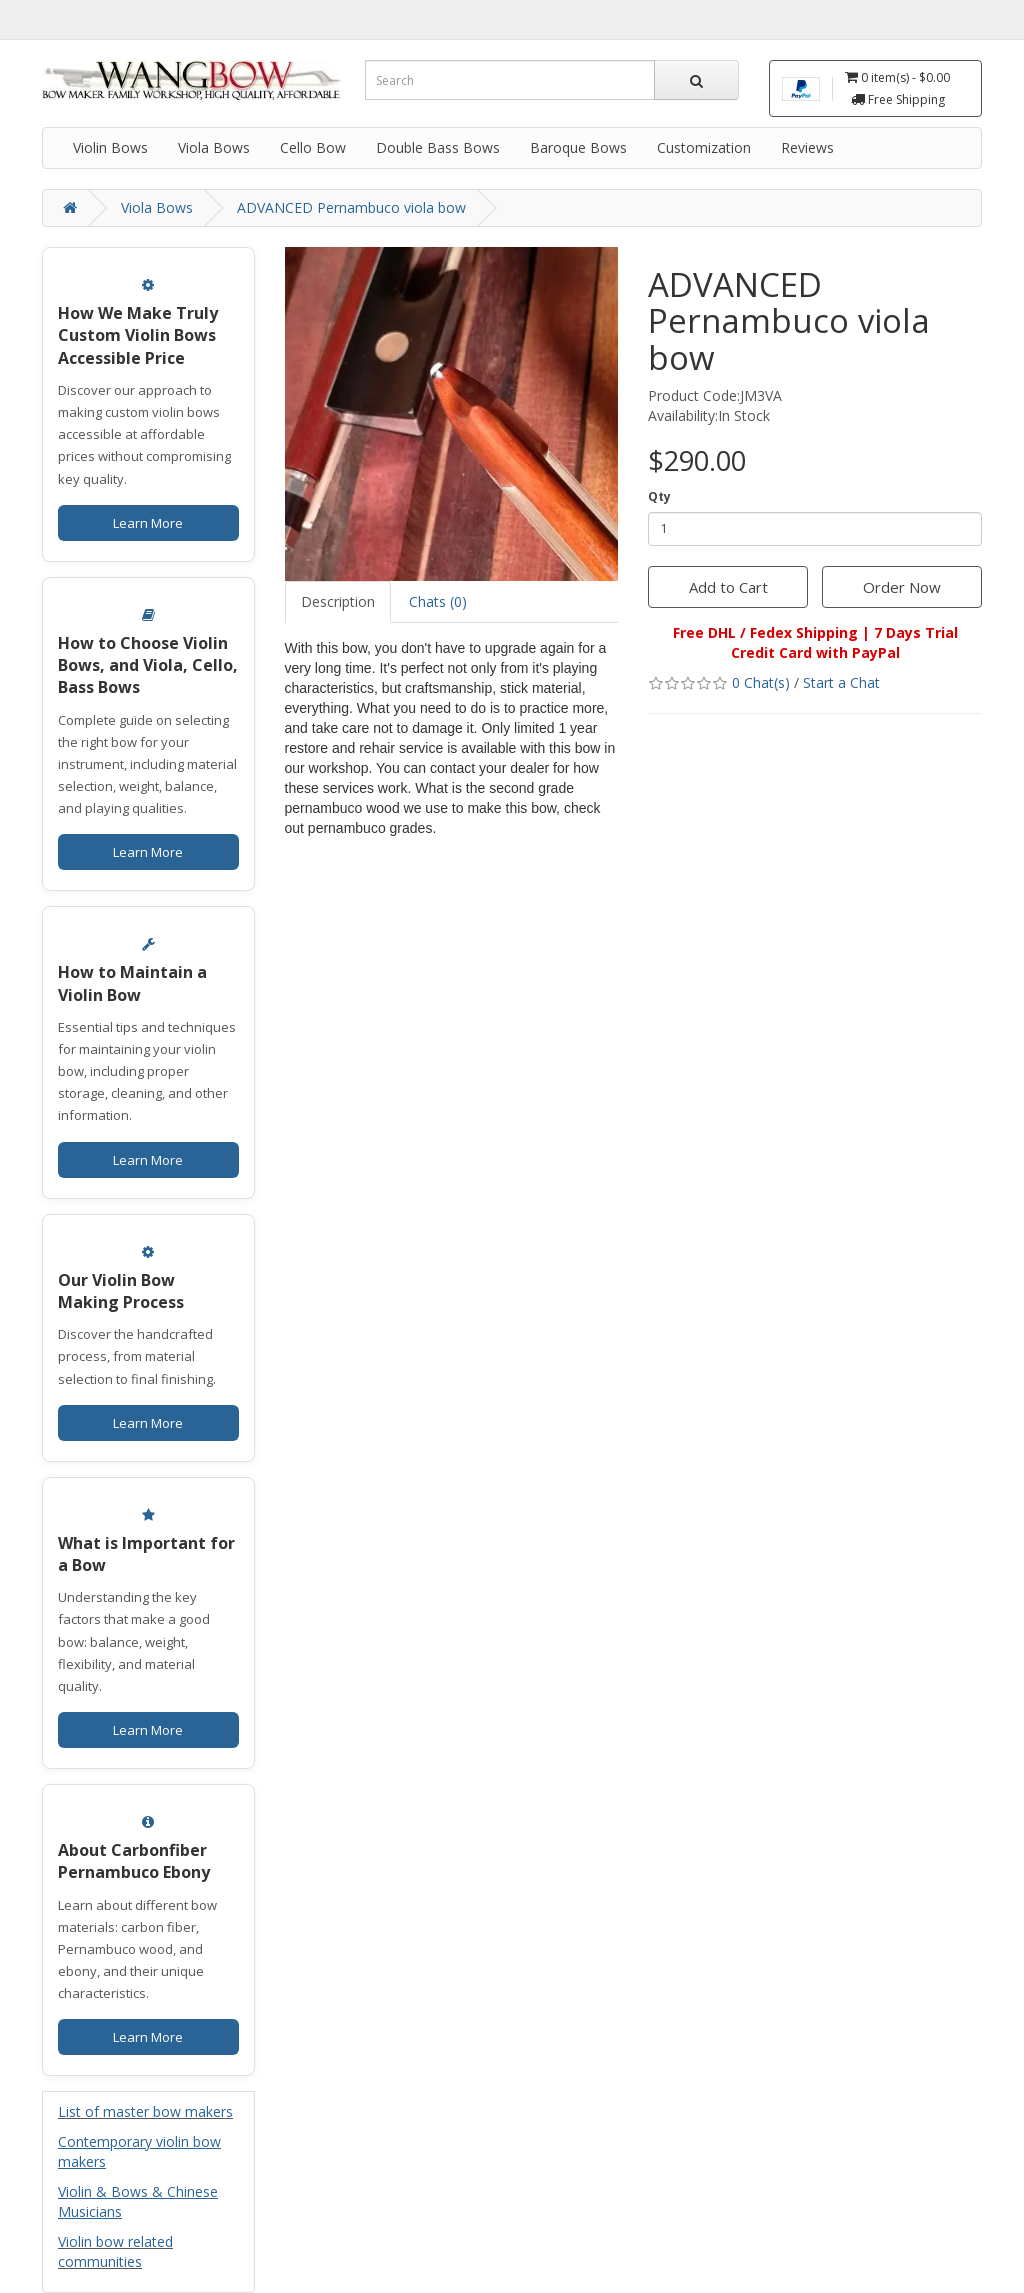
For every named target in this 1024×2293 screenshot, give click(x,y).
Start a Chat (841, 682)
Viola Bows (214, 147)
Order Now (902, 587)
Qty (659, 496)
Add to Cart (728, 587)
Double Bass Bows (438, 147)
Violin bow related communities (115, 2251)
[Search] (696, 80)
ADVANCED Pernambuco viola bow (351, 207)
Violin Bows (110, 147)
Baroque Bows (578, 147)
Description (338, 601)
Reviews (807, 147)
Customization (704, 147)
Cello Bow (313, 147)
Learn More (148, 523)
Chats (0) (438, 601)
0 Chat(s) (761, 682)
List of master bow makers (145, 2111)
